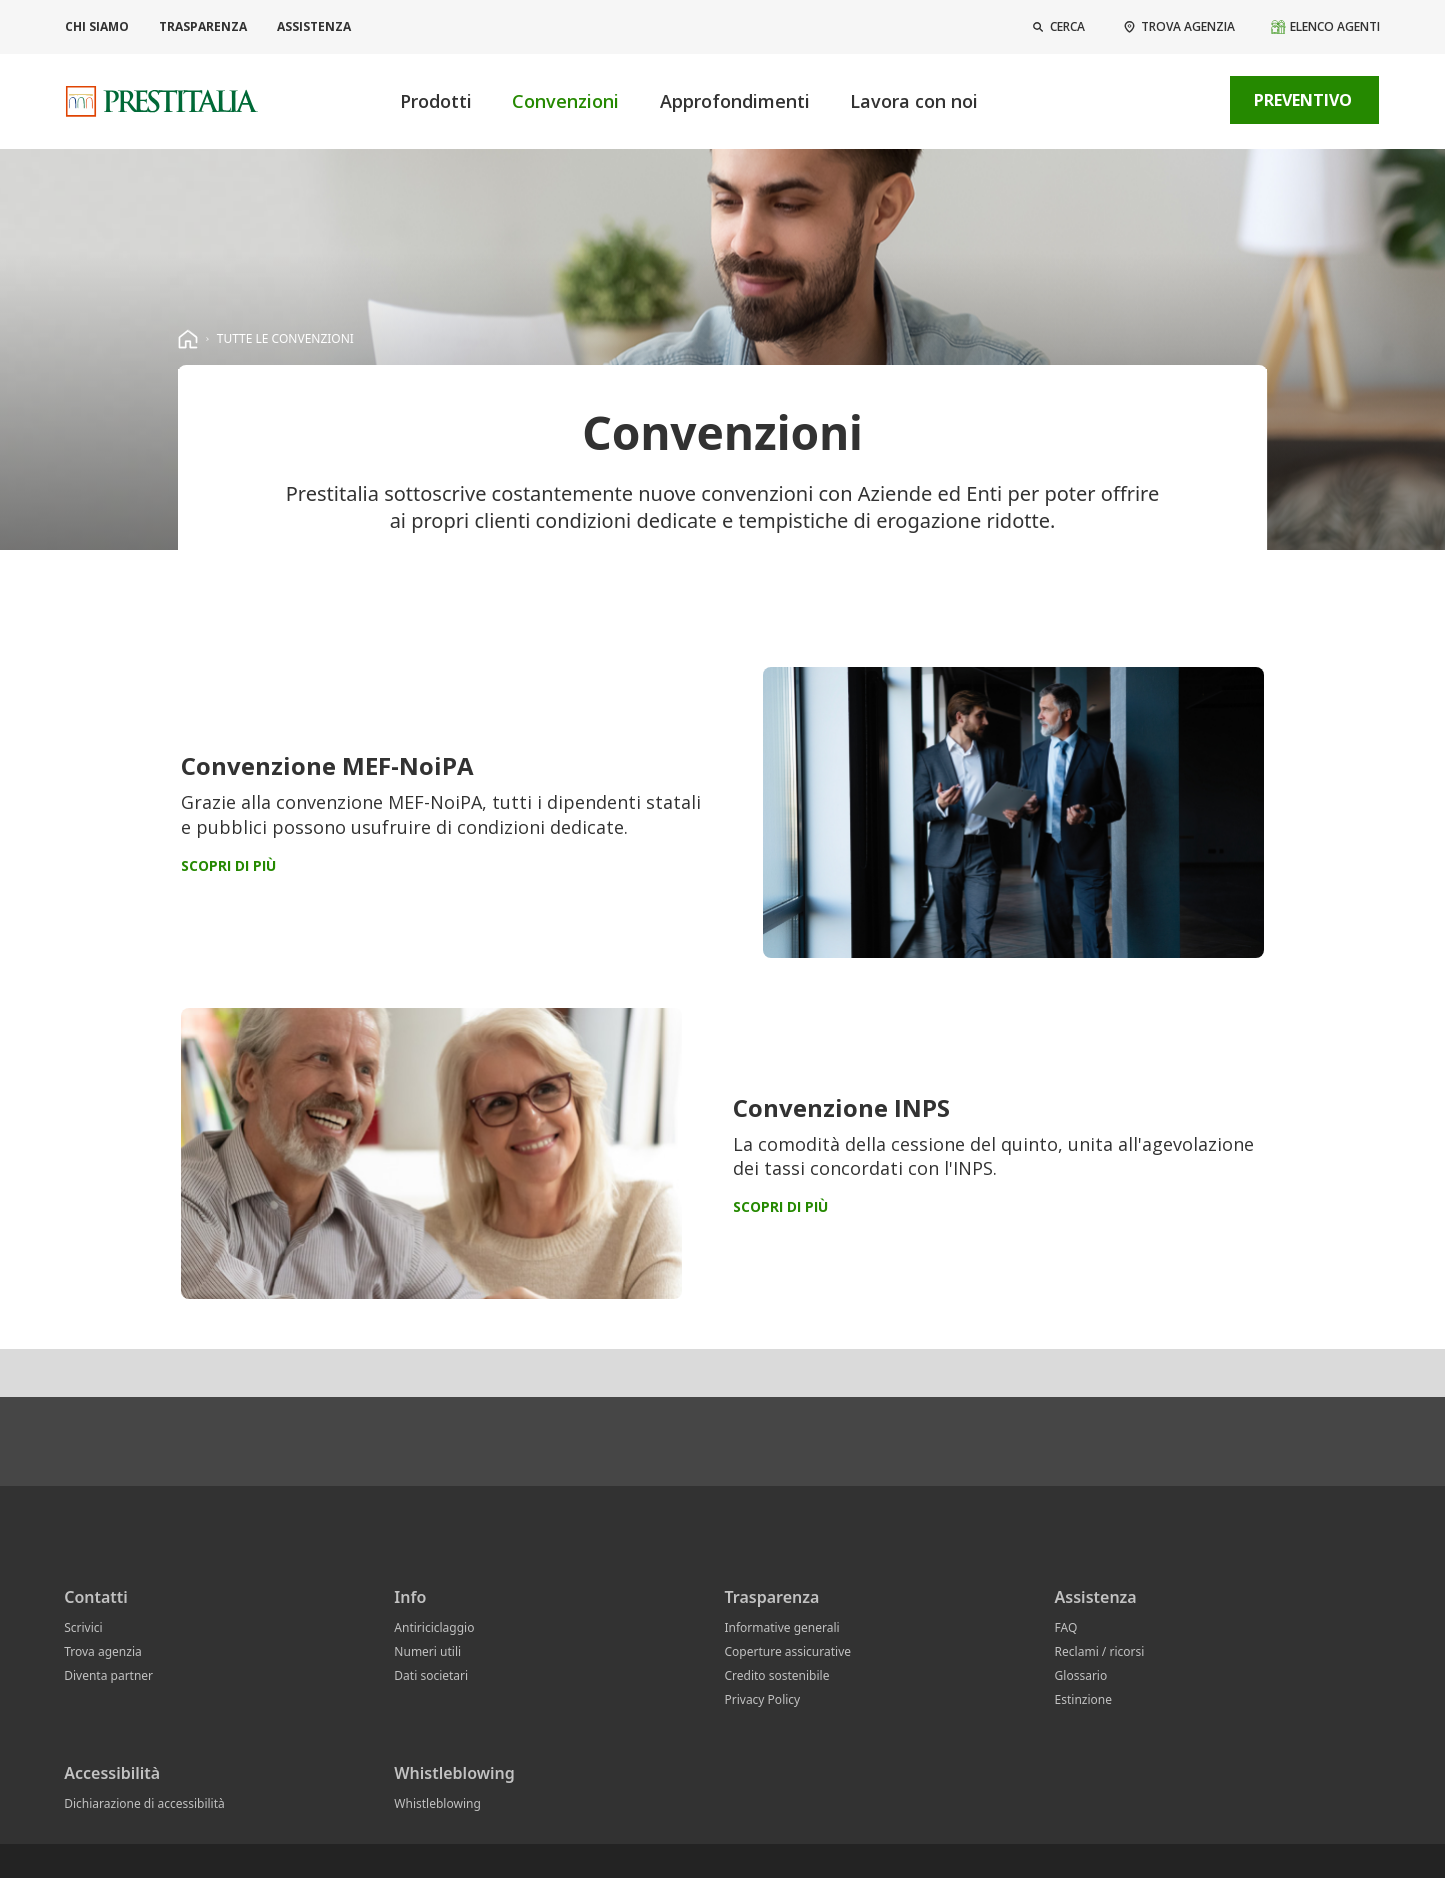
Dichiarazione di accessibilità (144, 1803)
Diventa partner (108, 1675)
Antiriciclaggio (434, 1627)
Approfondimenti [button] (735, 101)
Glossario (1081, 1675)
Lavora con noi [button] (914, 101)
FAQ (1066, 1627)
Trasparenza (203, 27)
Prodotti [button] (436, 101)
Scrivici (83, 1627)
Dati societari (431, 1675)
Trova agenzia (103, 1651)
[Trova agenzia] (1178, 27)
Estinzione (1083, 1699)
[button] (1057, 27)
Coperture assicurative (787, 1651)
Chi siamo (97, 27)
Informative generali (781, 1627)
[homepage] (188, 339)
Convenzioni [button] (565, 101)
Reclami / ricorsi (1100, 1651)
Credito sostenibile (776, 1675)
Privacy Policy (762, 1699)
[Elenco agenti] (1325, 27)
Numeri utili (427, 1651)
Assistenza (314, 27)
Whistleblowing (437, 1803)
